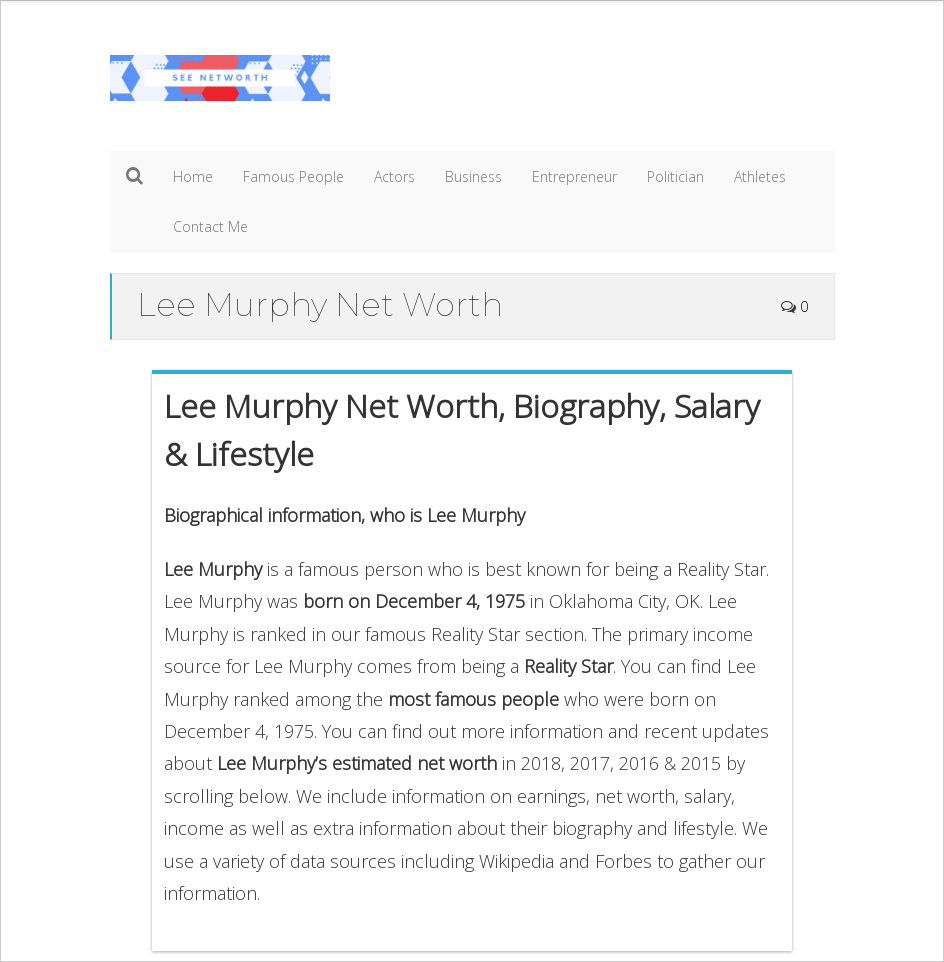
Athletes (760, 176)
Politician (675, 176)
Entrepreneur (574, 176)
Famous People (293, 176)
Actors (394, 176)
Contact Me (210, 226)
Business (473, 176)
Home (193, 176)
